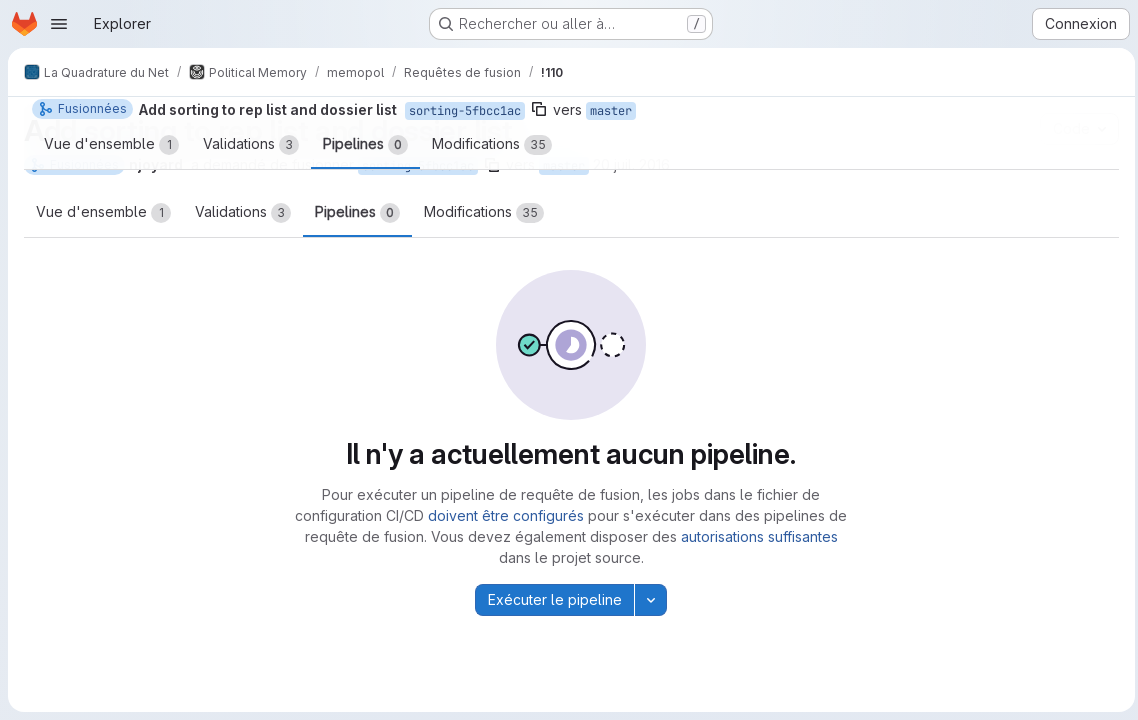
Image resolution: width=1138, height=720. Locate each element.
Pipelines (357, 213)
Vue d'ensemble (103, 213)
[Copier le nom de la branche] (492, 165)
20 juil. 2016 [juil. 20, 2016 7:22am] (631, 164)
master (564, 166)
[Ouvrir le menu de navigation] (59, 24)
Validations (243, 213)
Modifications (484, 213)
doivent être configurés (504, 515)
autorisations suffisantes (757, 536)
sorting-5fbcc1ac (418, 166)
